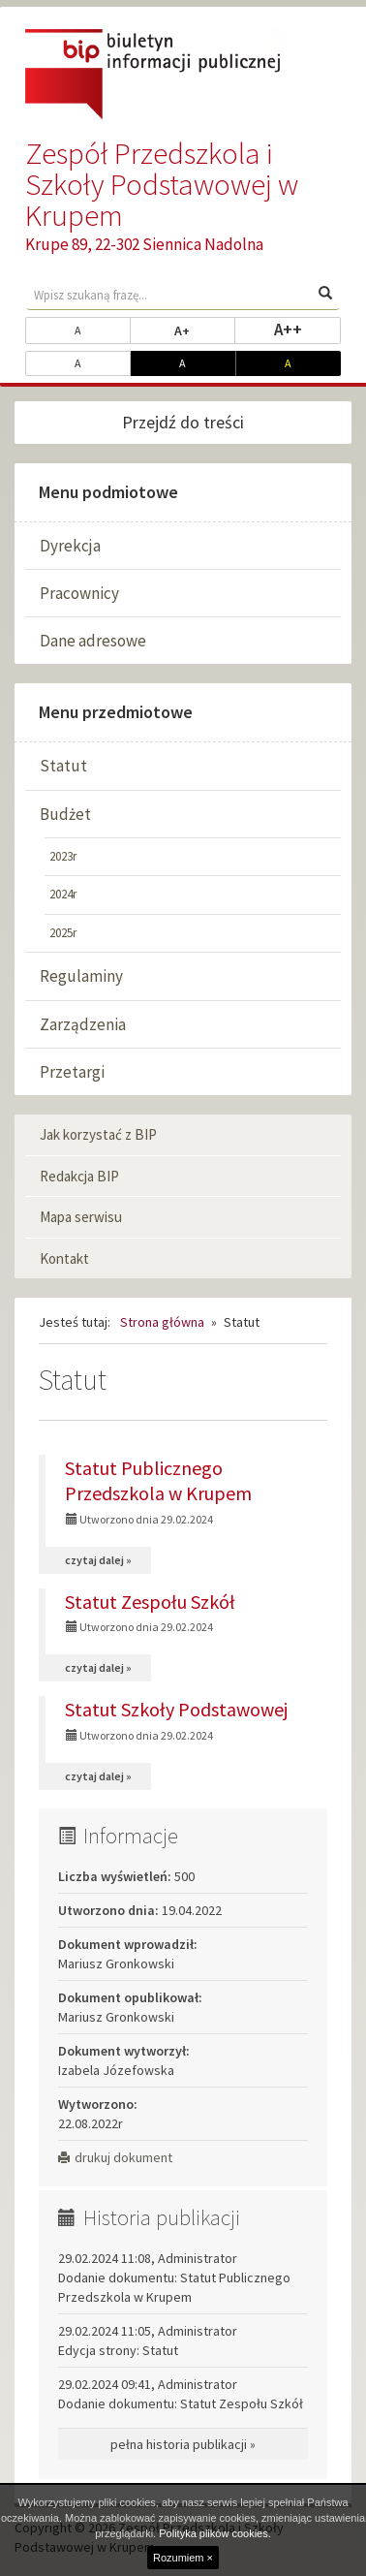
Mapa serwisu (81, 1217)
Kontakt (64, 1258)
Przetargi (72, 1072)
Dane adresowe (93, 640)
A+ (204, 329)
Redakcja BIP (79, 1176)
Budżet (65, 814)
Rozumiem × (183, 2557)
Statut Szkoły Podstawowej (176, 1709)
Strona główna (162, 1322)
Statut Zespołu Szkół (150, 1601)
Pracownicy (79, 593)
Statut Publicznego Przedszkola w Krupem (158, 1480)
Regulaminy (81, 976)
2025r (62, 933)
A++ (307, 328)
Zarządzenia (83, 1024)
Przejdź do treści (183, 422)
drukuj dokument (115, 2157)
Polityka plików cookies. (215, 2533)
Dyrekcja (70, 545)
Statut (63, 765)
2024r (62, 894)
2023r (62, 856)
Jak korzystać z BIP (98, 1134)
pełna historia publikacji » (183, 2444)
